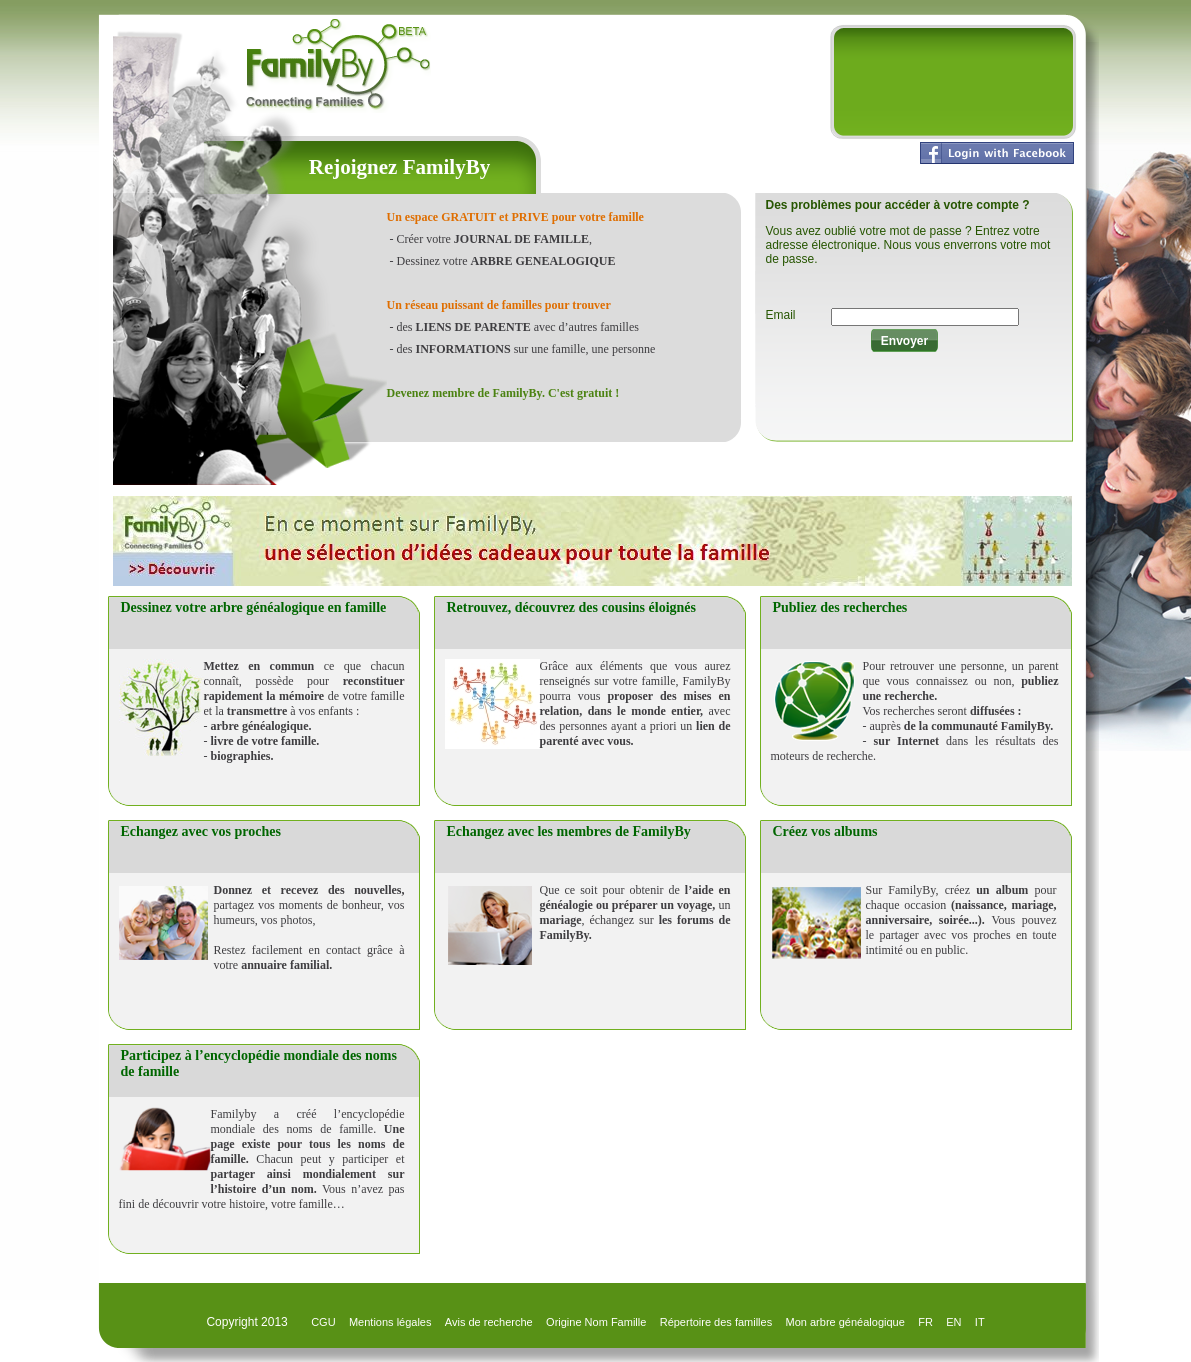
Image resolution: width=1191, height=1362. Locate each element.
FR (925, 1322)
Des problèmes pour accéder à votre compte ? (898, 205)
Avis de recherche (489, 1322)
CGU (323, 1322)
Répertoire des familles (716, 1322)
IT (980, 1322)
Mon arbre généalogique (845, 1322)
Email (781, 315)
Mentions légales (390, 1322)
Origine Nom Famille (596, 1322)
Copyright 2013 (248, 1322)
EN (953, 1322)
